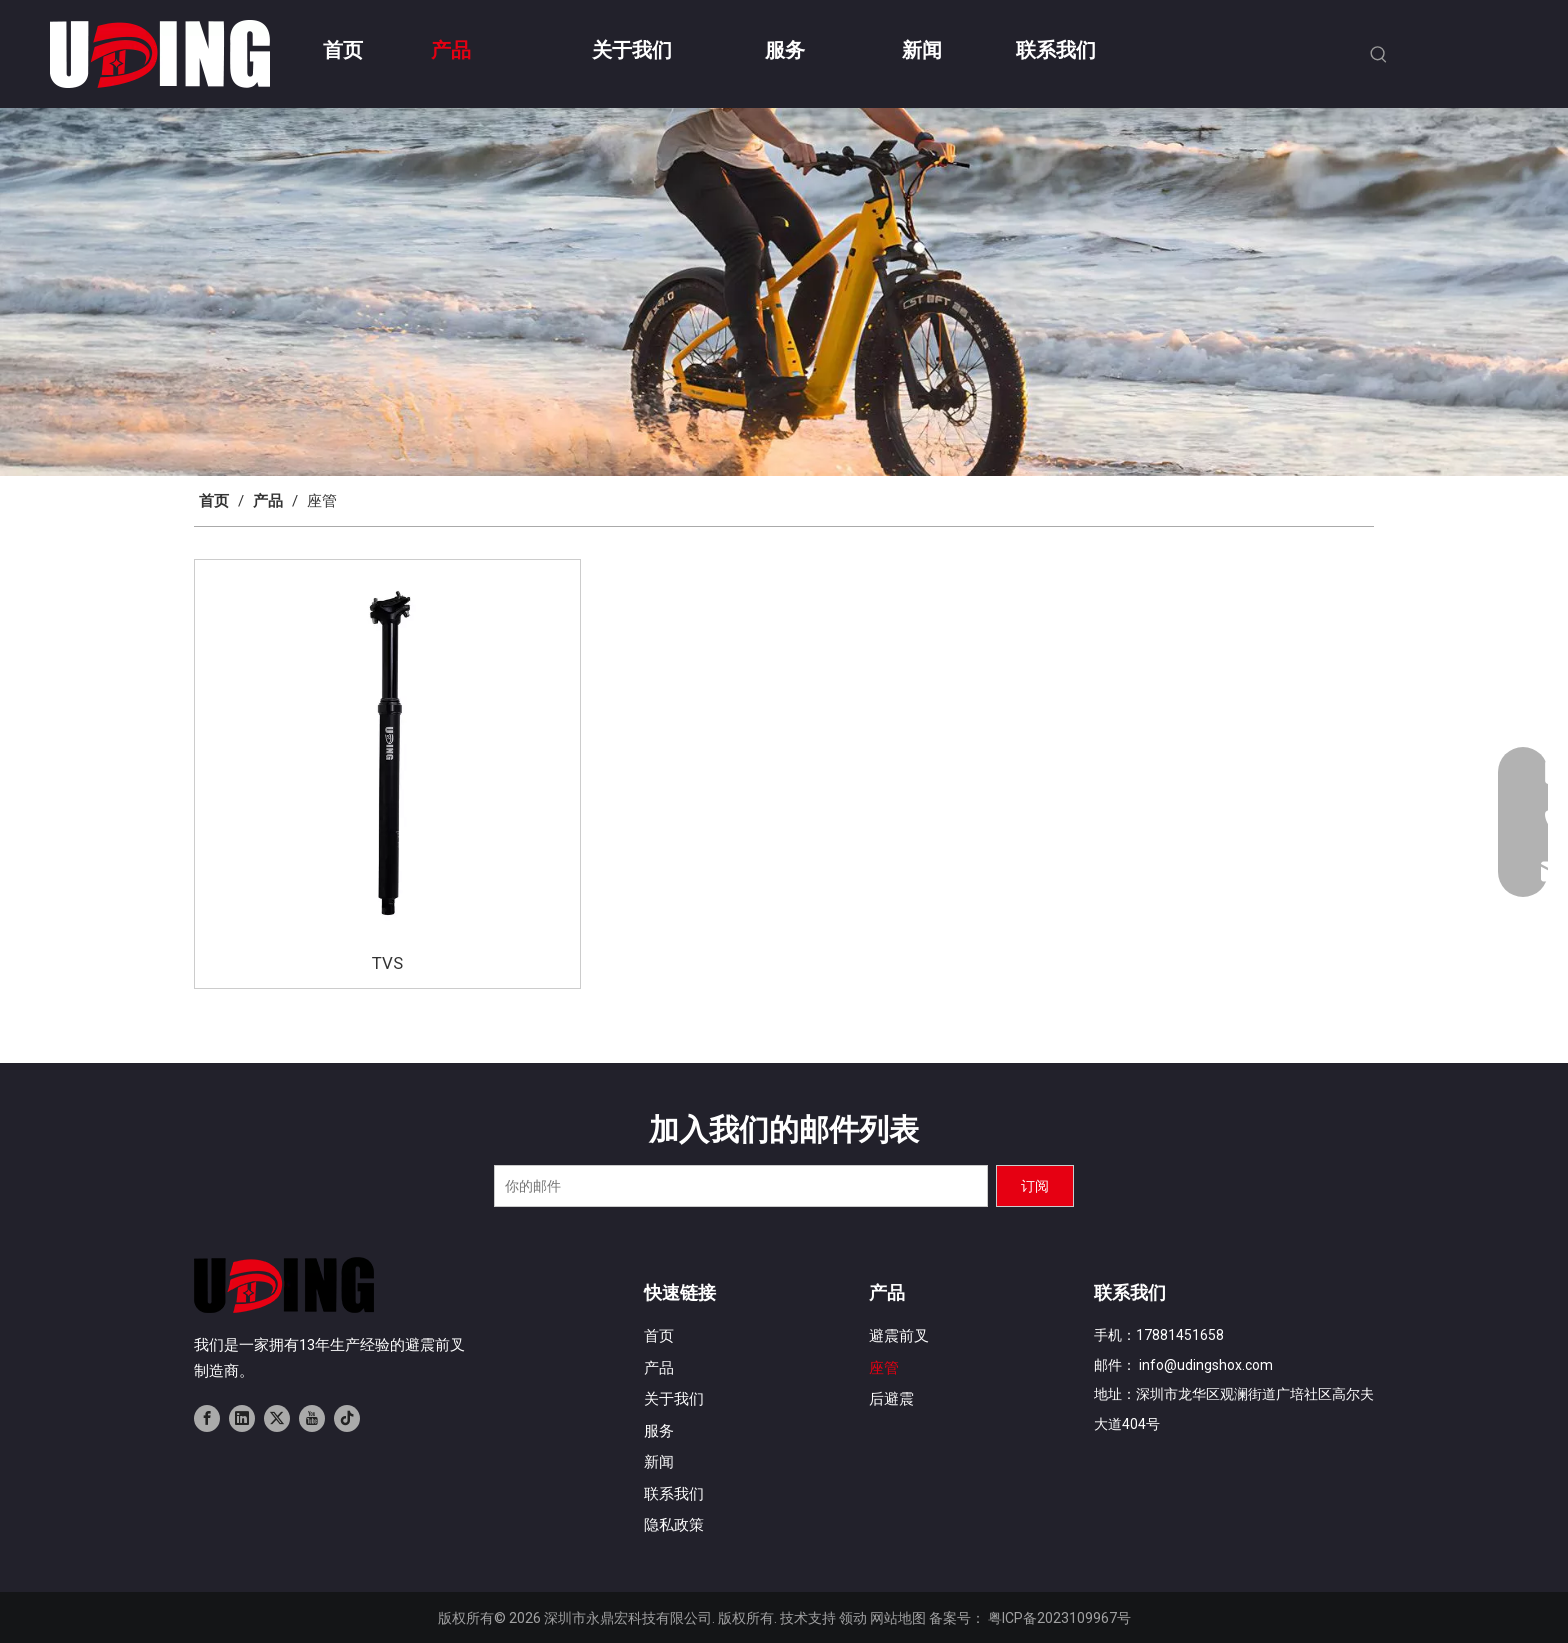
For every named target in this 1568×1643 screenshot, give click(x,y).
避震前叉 (899, 1336)
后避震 (891, 1399)
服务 (659, 1431)
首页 (659, 1336)
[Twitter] (277, 1418)
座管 (884, 1368)
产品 (659, 1368)
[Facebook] (207, 1418)
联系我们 (674, 1494)
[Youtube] (312, 1418)
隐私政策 (674, 1525)
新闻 (659, 1462)
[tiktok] (347, 1418)
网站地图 (898, 1618)
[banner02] (784, 292)
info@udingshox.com (1206, 1365)
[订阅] (1035, 1186)
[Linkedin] (242, 1418)
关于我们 (674, 1399)
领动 (853, 1618)
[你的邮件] (741, 1186)
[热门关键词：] (1379, 55)
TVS (387, 963)
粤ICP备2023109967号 (1059, 1618)
